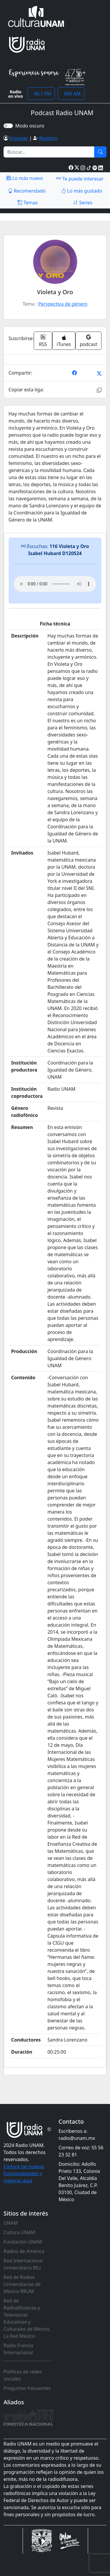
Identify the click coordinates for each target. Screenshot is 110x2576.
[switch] (8, 125)
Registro (48, 138)
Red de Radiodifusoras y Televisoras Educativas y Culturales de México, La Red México (27, 2318)
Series (82, 202)
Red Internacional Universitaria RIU (23, 2264)
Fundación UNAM (23, 2242)
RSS (43, 340)
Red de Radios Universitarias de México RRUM (22, 2284)
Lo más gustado (81, 191)
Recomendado (27, 191)
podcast (88, 340)
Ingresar (18, 138)
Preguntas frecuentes (27, 2388)
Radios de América (24, 2251)
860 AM (71, 93)
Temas (28, 202)
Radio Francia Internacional (18, 2349)
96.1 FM (41, 93)
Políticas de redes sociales (23, 2375)
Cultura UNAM (19, 2232)
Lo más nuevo (24, 178)
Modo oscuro (31, 125)
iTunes (64, 341)
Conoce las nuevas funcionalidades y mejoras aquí (24, 2173)
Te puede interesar (80, 178)
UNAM (11, 2223)
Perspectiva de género (62, 304)
